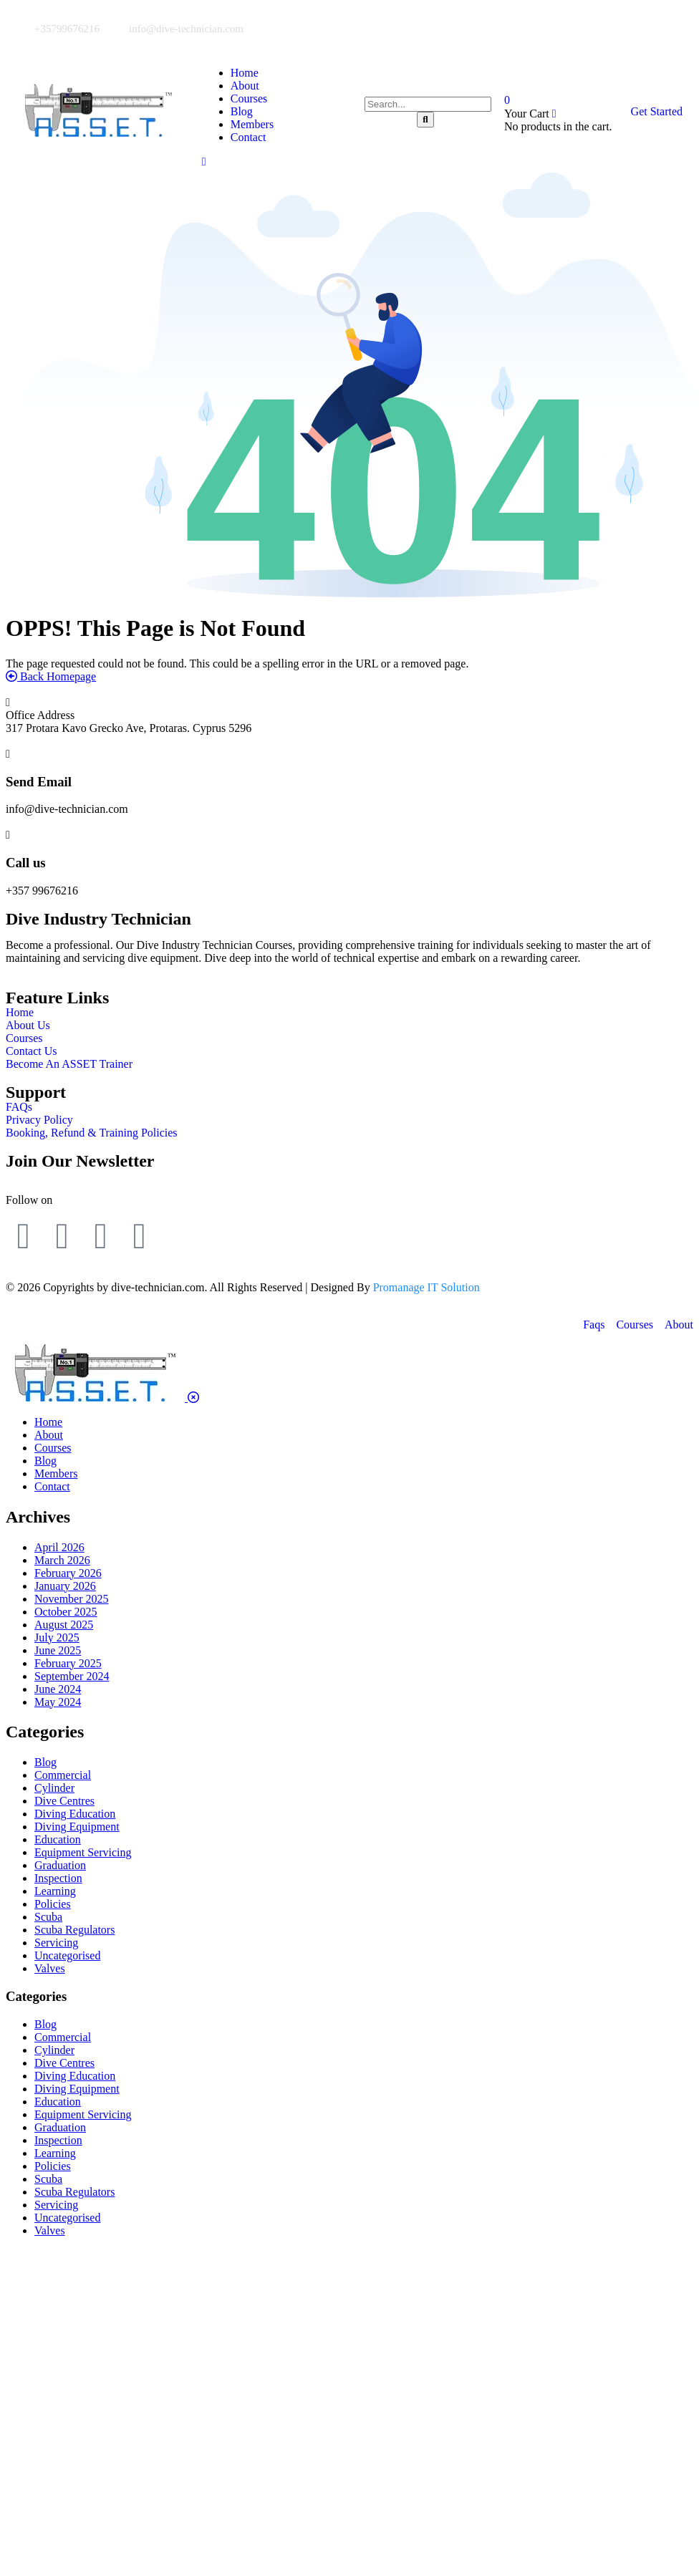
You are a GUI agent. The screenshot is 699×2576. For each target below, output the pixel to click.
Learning (55, 1891)
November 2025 (71, 1599)
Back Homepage (51, 676)
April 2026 (59, 1547)
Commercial (62, 1775)
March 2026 (62, 1560)
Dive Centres (64, 1801)
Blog (45, 1762)
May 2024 (57, 1702)
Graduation (60, 1865)
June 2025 (57, 1650)
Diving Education (74, 1814)
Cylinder (54, 1788)
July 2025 (56, 1637)
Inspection (58, 1878)
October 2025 (65, 1612)
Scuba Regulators (74, 1930)
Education (57, 1839)
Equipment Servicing (83, 1852)
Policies (52, 1904)
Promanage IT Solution (426, 1287)
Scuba (48, 1917)
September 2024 (71, 1676)
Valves (49, 1968)
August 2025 (63, 1625)
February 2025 (68, 1663)
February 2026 (68, 1573)
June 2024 (57, 1689)
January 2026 (65, 1586)
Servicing (56, 1942)
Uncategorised (67, 1955)
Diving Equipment (77, 1826)
